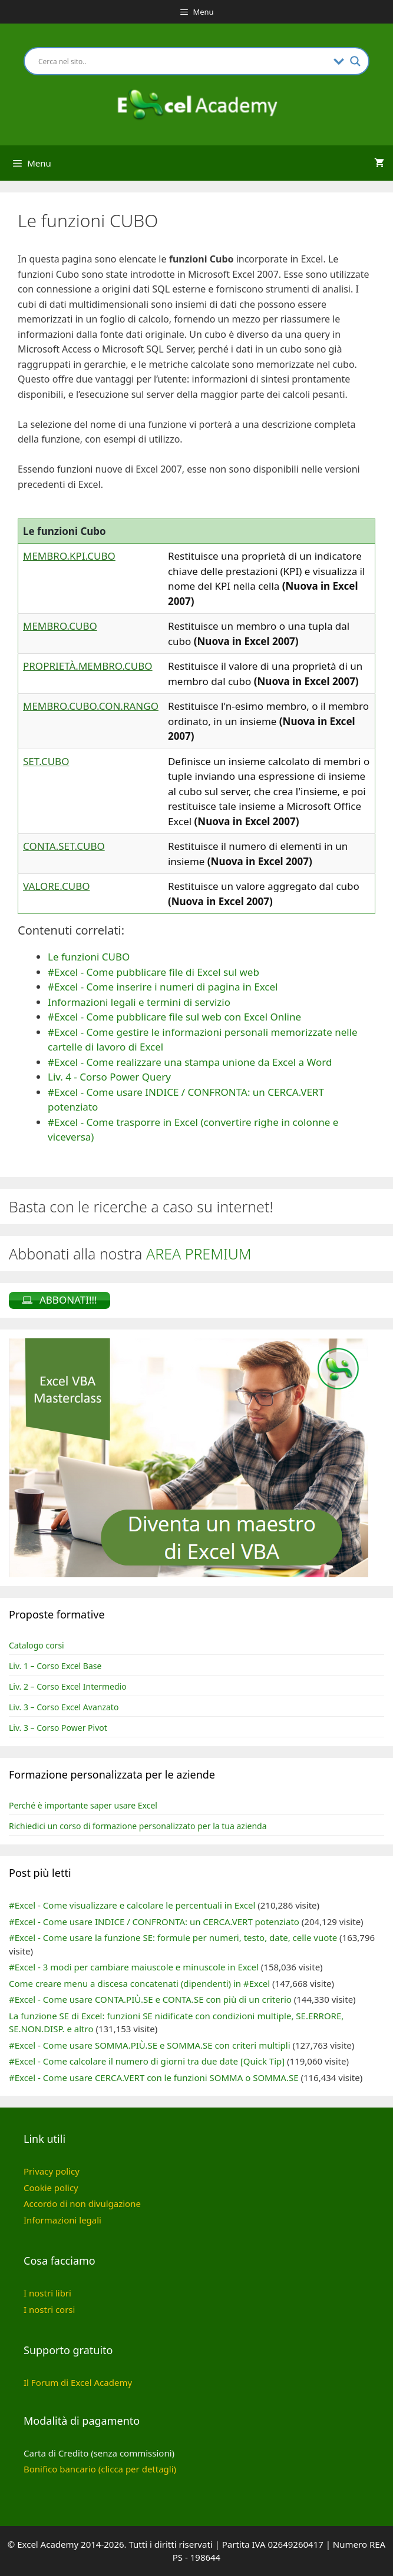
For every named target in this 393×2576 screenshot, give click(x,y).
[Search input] (183, 61)
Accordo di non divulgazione (82, 2203)
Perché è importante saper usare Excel (83, 1805)
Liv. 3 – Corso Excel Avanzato (63, 1707)
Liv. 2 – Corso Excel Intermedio (68, 1686)
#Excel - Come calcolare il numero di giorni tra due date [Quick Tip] (147, 2061)
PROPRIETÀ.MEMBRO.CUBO (88, 666)
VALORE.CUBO (56, 886)
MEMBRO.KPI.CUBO (69, 556)
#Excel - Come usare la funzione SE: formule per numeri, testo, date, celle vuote (173, 1937)
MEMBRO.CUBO (60, 626)
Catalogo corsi (36, 1645)
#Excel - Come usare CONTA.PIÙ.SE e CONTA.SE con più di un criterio (150, 1999)
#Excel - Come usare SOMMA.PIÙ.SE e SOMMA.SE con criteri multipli (149, 2045)
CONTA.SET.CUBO (64, 846)
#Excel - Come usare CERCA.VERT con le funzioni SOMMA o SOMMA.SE (154, 2077)
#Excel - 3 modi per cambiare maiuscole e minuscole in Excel (134, 1967)
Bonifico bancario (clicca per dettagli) (100, 2469)
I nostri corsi (49, 2309)
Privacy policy (52, 2171)
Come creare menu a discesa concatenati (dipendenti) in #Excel (139, 1983)
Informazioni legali (62, 2220)
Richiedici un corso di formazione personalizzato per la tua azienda (138, 1826)
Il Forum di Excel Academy (78, 2382)
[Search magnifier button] (355, 61)
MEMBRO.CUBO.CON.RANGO (90, 706)
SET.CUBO (46, 761)
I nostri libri (47, 2293)
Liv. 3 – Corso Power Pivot (58, 1727)
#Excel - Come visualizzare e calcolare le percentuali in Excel (132, 1905)
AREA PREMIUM (199, 1254)
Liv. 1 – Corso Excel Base (55, 1665)
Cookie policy (51, 2187)
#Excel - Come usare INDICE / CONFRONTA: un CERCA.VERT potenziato (154, 1921)
